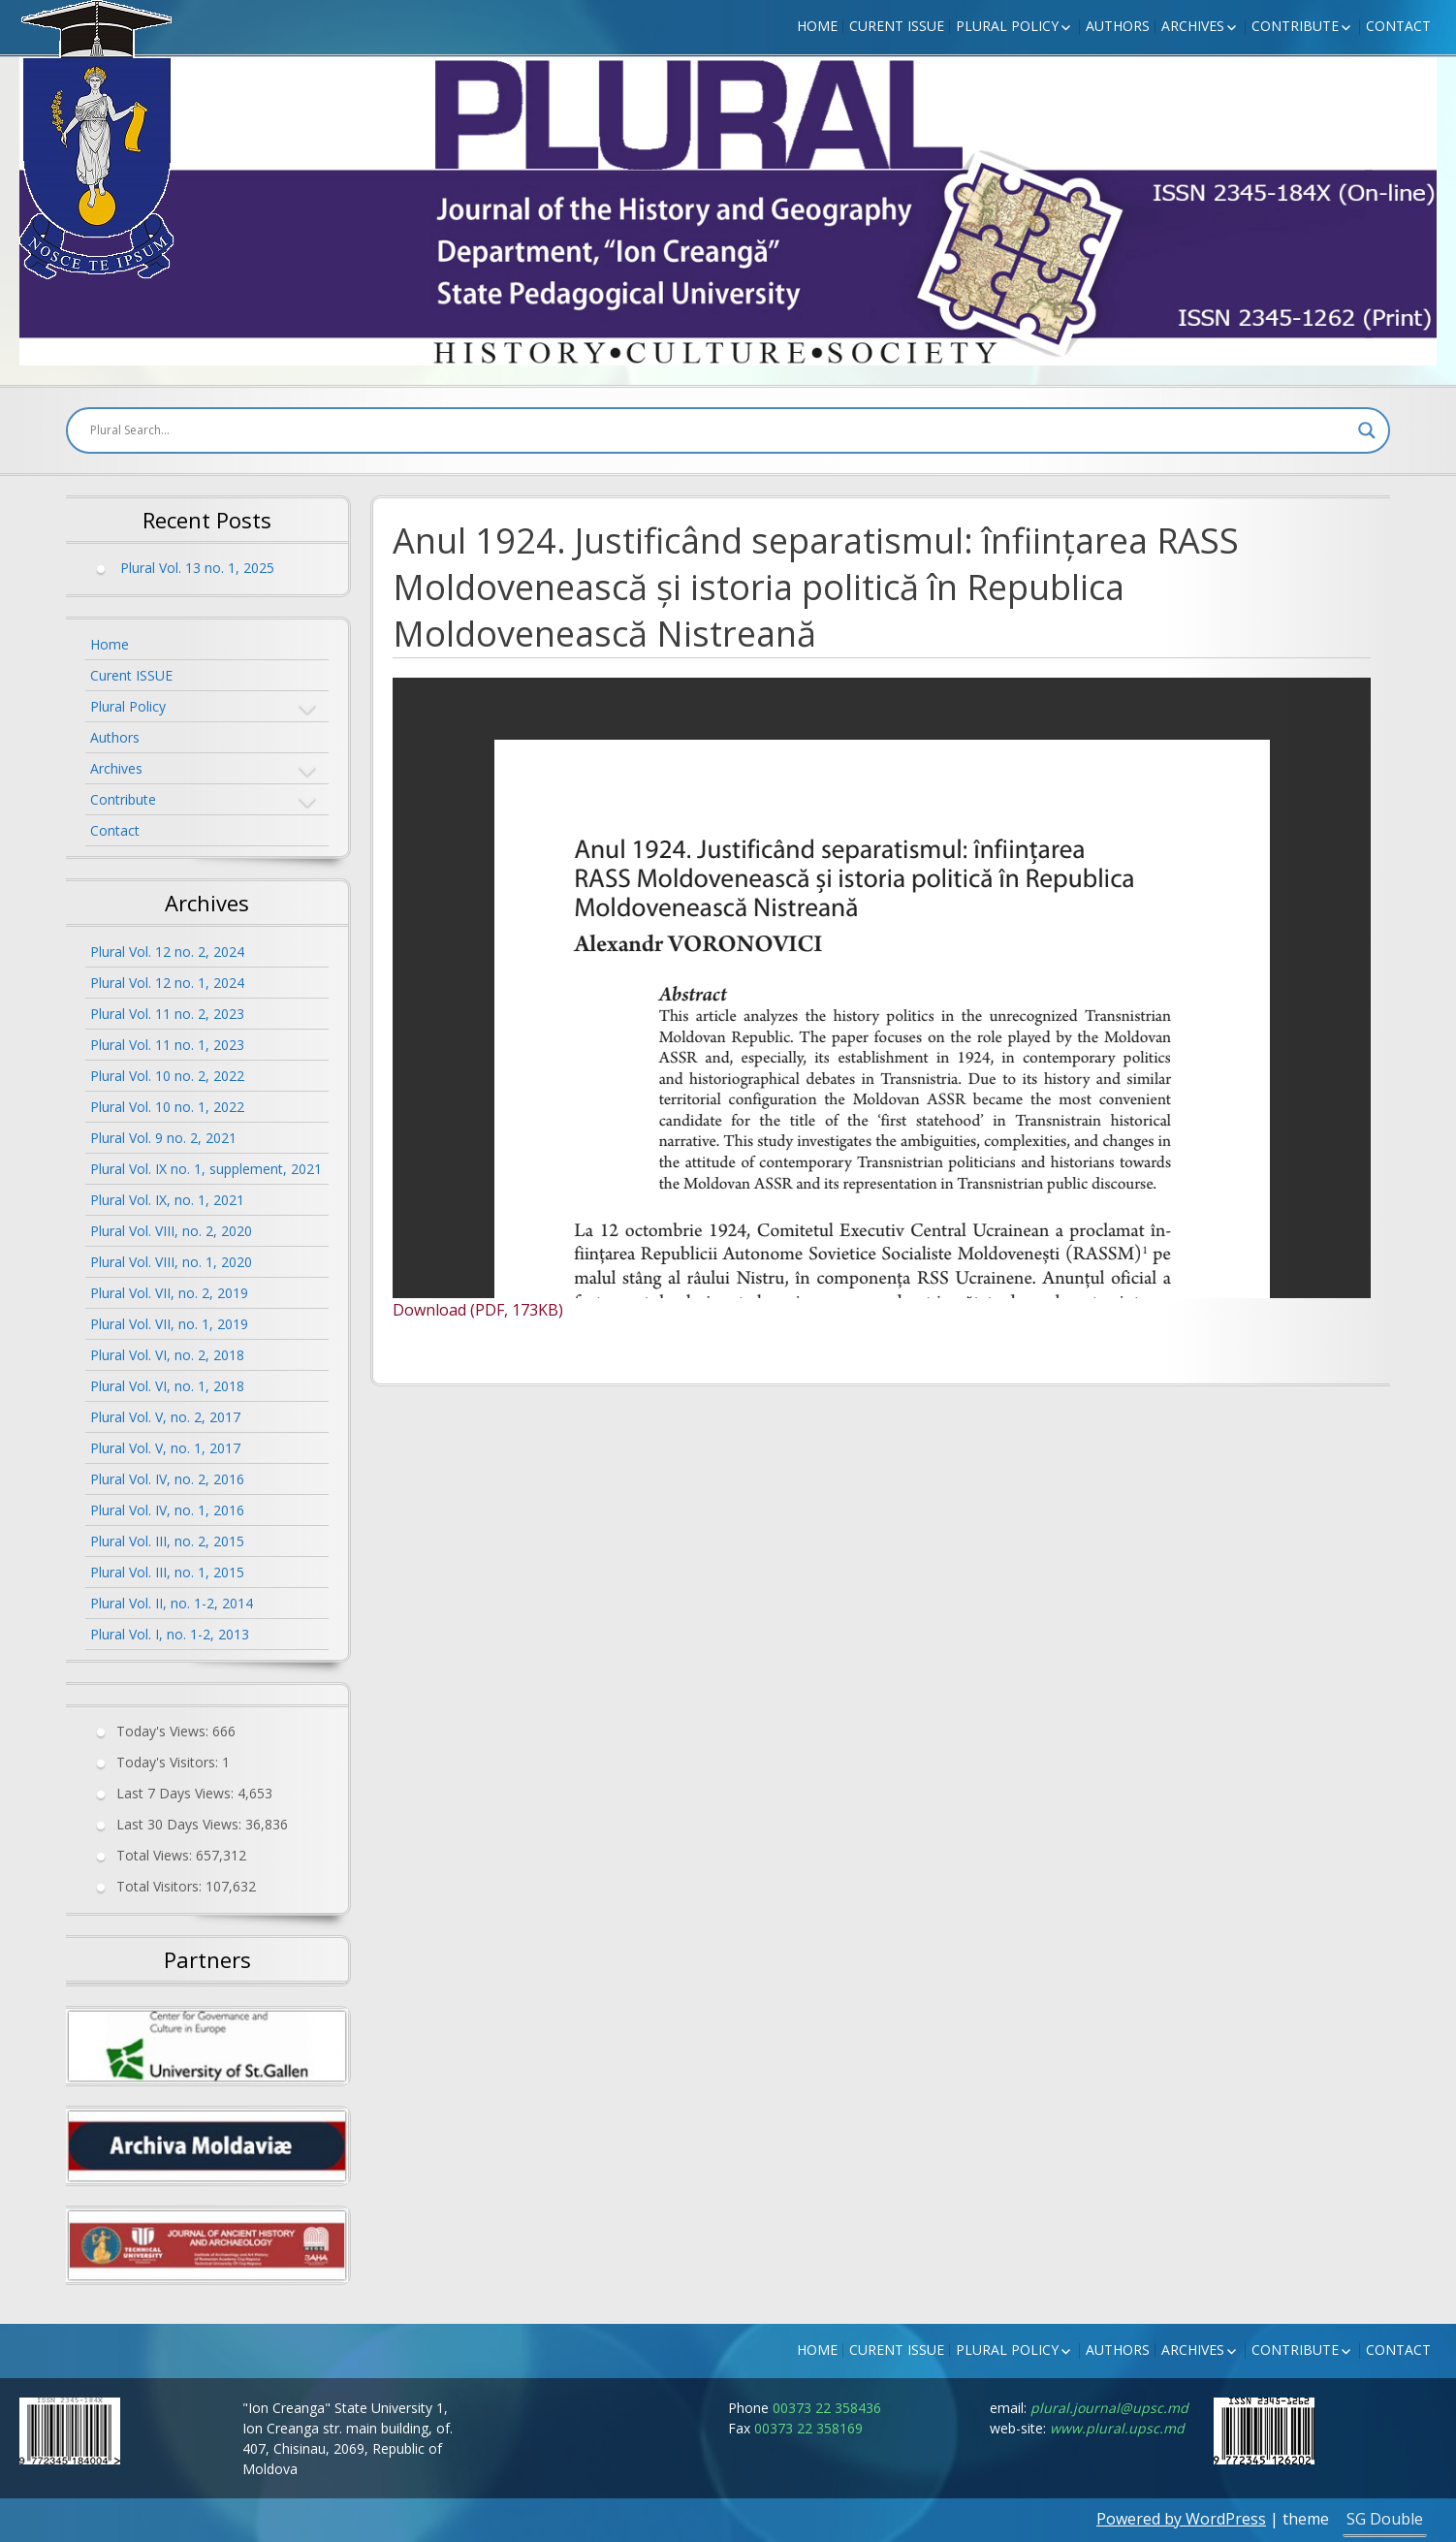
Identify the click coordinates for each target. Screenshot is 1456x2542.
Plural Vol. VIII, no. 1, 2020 (171, 1262)
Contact (1398, 25)
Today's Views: (164, 1731)
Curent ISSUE (896, 25)
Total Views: (156, 1855)
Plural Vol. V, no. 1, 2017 (165, 1448)
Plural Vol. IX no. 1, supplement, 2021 (206, 1169)
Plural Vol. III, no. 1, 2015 (167, 1572)
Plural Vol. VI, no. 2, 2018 (167, 1355)
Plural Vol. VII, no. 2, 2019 (169, 1293)
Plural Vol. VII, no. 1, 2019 (169, 1324)
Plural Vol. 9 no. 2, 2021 (163, 1137)
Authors (1118, 25)
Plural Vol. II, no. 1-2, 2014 (171, 1603)
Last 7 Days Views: (176, 1793)
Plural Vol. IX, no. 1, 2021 (167, 1200)
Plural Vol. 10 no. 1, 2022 (167, 1106)
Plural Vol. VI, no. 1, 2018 (167, 1386)
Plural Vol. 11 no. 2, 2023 (167, 1013)
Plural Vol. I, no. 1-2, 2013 (169, 1634)
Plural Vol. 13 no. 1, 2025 (197, 567)
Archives (1192, 25)
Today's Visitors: (169, 1762)
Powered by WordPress (1181, 2518)
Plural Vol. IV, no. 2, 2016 (167, 1479)
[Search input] (719, 430)
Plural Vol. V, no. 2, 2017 (165, 1417)
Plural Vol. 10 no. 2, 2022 (167, 1075)
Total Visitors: (161, 1886)
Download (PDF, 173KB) (478, 1309)
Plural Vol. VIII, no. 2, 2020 (171, 1231)
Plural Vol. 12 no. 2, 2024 (167, 951)
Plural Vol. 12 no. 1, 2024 (167, 982)
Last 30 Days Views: (180, 1824)
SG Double (1384, 2518)
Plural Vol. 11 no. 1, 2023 (167, 1044)
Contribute (1295, 25)
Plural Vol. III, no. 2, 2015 (167, 1541)
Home (817, 25)
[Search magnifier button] (1366, 430)
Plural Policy (1007, 25)
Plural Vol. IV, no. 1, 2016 (167, 1510)
